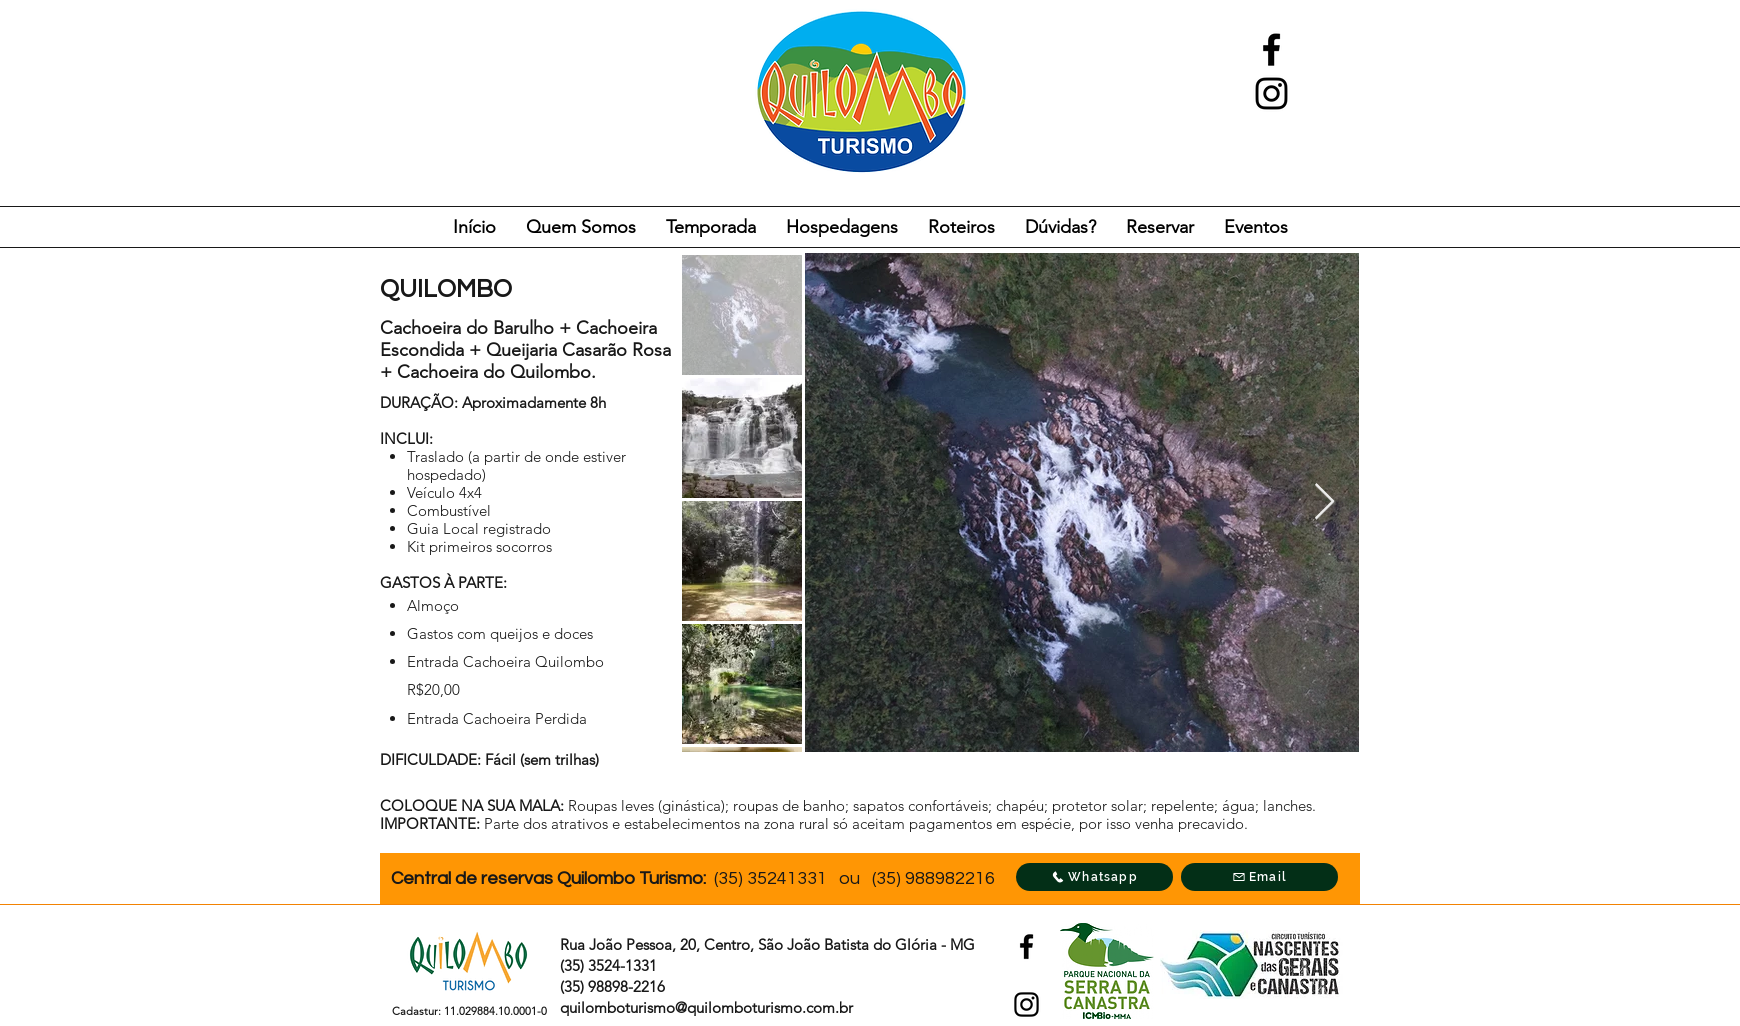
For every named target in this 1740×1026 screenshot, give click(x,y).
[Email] (1259, 877)
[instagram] (1271, 93)
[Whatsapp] (1094, 877)
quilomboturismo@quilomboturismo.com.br (706, 1007)
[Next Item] (1324, 502)
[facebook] (1271, 49)
